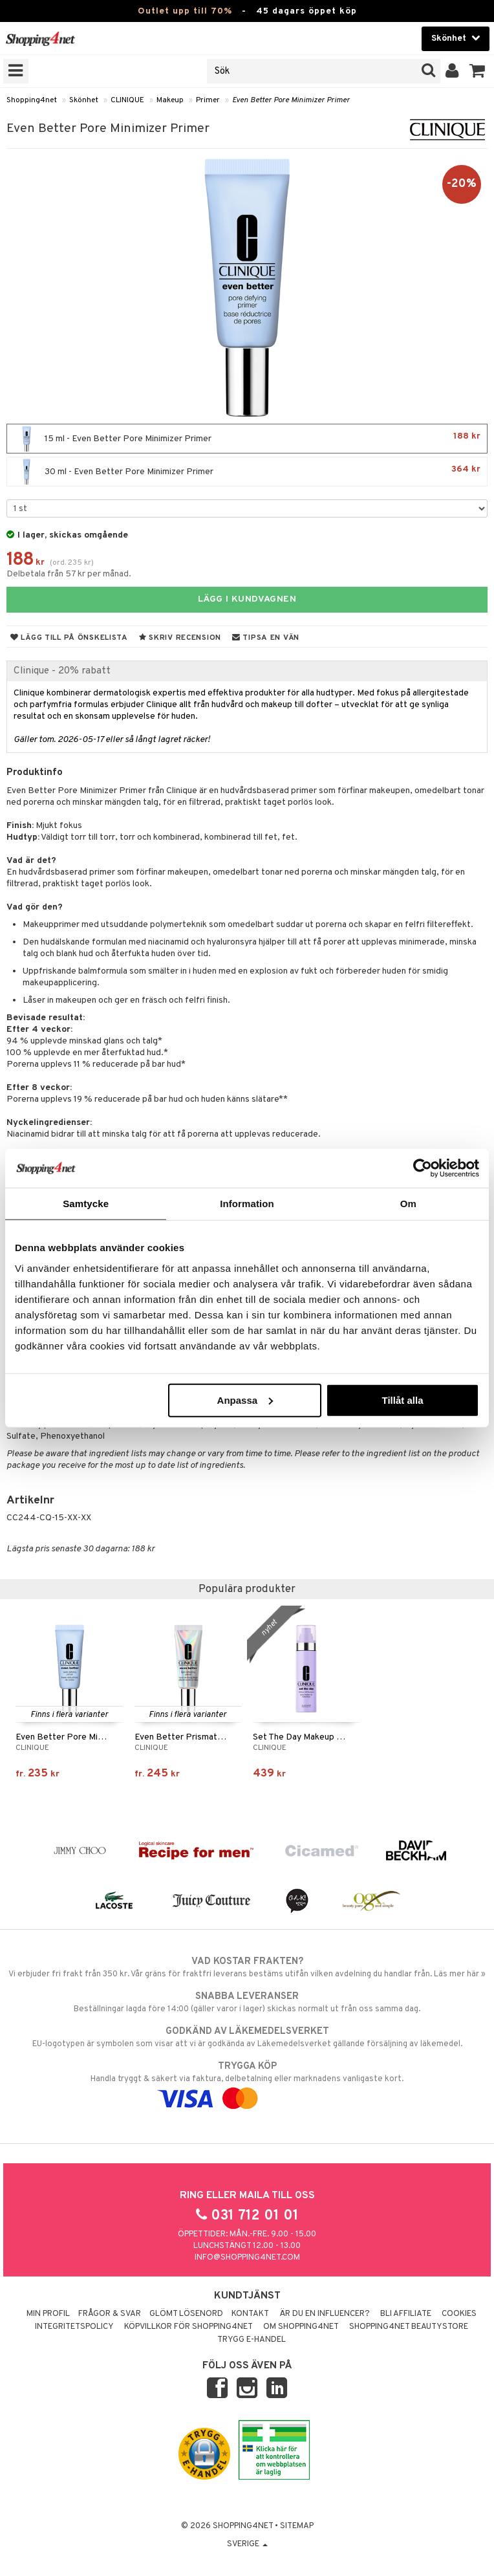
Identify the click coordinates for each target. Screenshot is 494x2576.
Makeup (170, 100)
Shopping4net (31, 100)
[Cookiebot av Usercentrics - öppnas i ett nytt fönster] (422, 1168)
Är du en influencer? (324, 2314)
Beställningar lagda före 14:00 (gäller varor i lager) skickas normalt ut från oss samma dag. (247, 2002)
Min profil (48, 2314)
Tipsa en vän (265, 638)
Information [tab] (247, 1203)
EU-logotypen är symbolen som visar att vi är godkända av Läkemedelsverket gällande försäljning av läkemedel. (247, 2037)
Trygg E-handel (251, 2340)
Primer (208, 100)
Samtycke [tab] (86, 1203)
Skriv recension (180, 638)
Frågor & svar (109, 2314)
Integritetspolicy (74, 2327)
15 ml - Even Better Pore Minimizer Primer (247, 439)
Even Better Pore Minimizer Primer (291, 100)
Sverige (247, 2544)
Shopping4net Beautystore (408, 2327)
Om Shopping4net (301, 2327)
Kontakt (250, 2314)
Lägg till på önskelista (69, 638)
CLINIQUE (127, 100)
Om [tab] (408, 1203)
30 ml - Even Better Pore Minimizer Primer (247, 472)
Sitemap (297, 2526)
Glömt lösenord (186, 2314)
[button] (477, 71)
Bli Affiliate (405, 2314)
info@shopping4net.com (247, 2258)
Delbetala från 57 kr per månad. (68, 574)
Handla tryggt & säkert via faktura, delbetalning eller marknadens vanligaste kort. (247, 2082)
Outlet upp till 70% (185, 11)
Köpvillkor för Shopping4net (188, 2327)
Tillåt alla (403, 1399)
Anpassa (245, 1399)
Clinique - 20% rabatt (62, 670)
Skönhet (83, 100)
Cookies (459, 2314)
